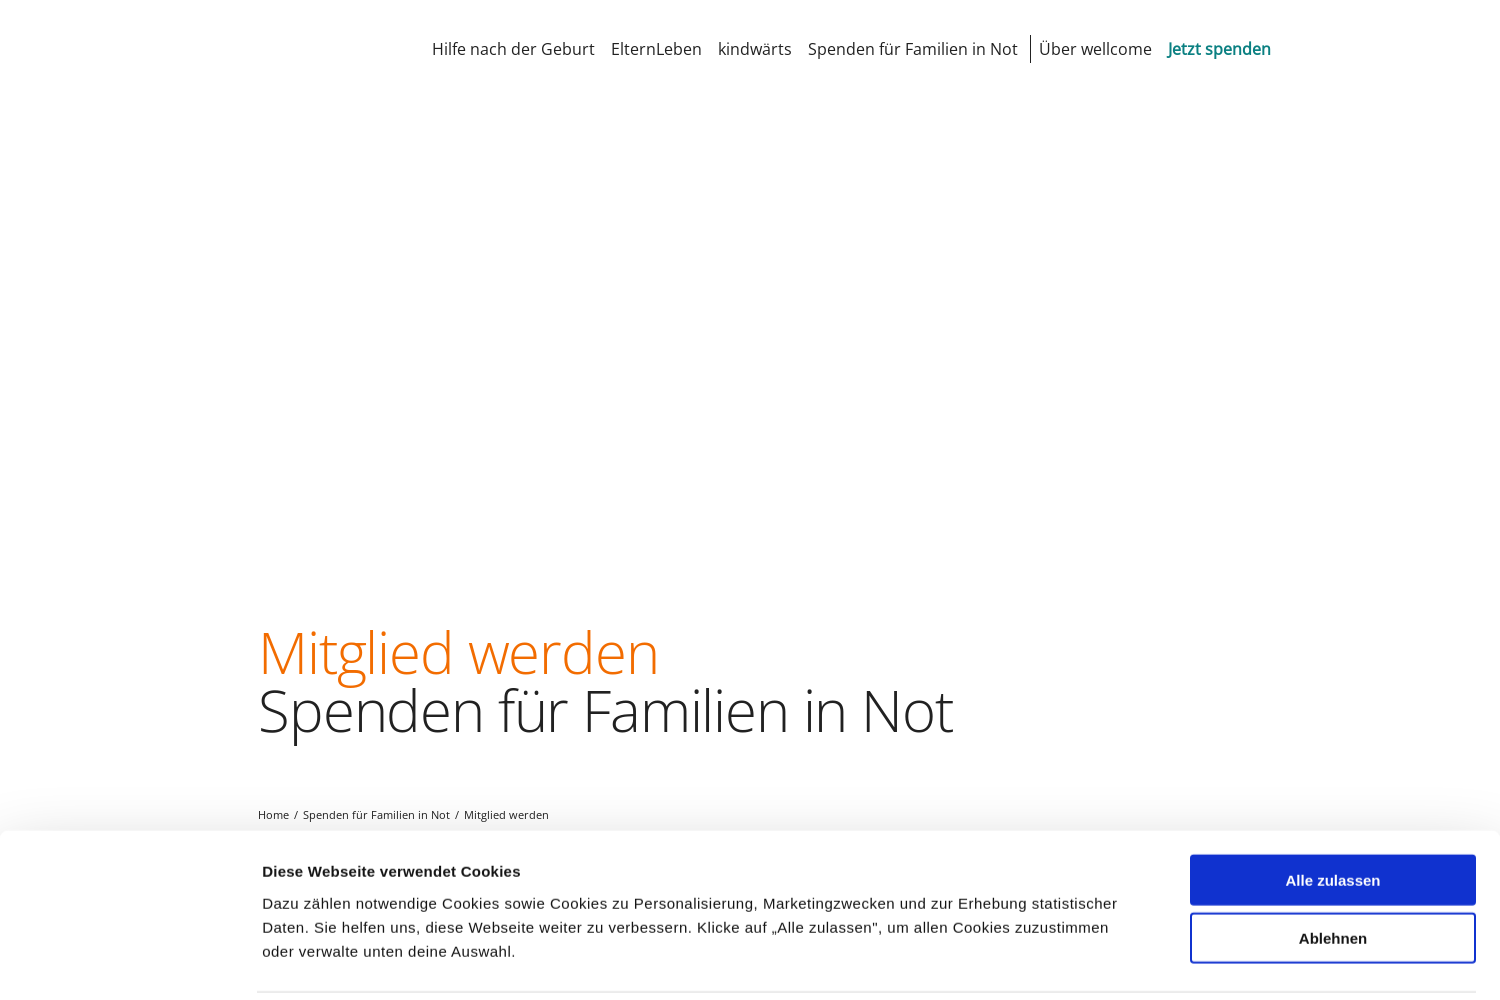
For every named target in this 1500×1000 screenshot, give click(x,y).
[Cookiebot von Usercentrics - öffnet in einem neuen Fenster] (129, 961)
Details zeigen (1063, 960)
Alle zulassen (1332, 808)
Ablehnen (1333, 867)
